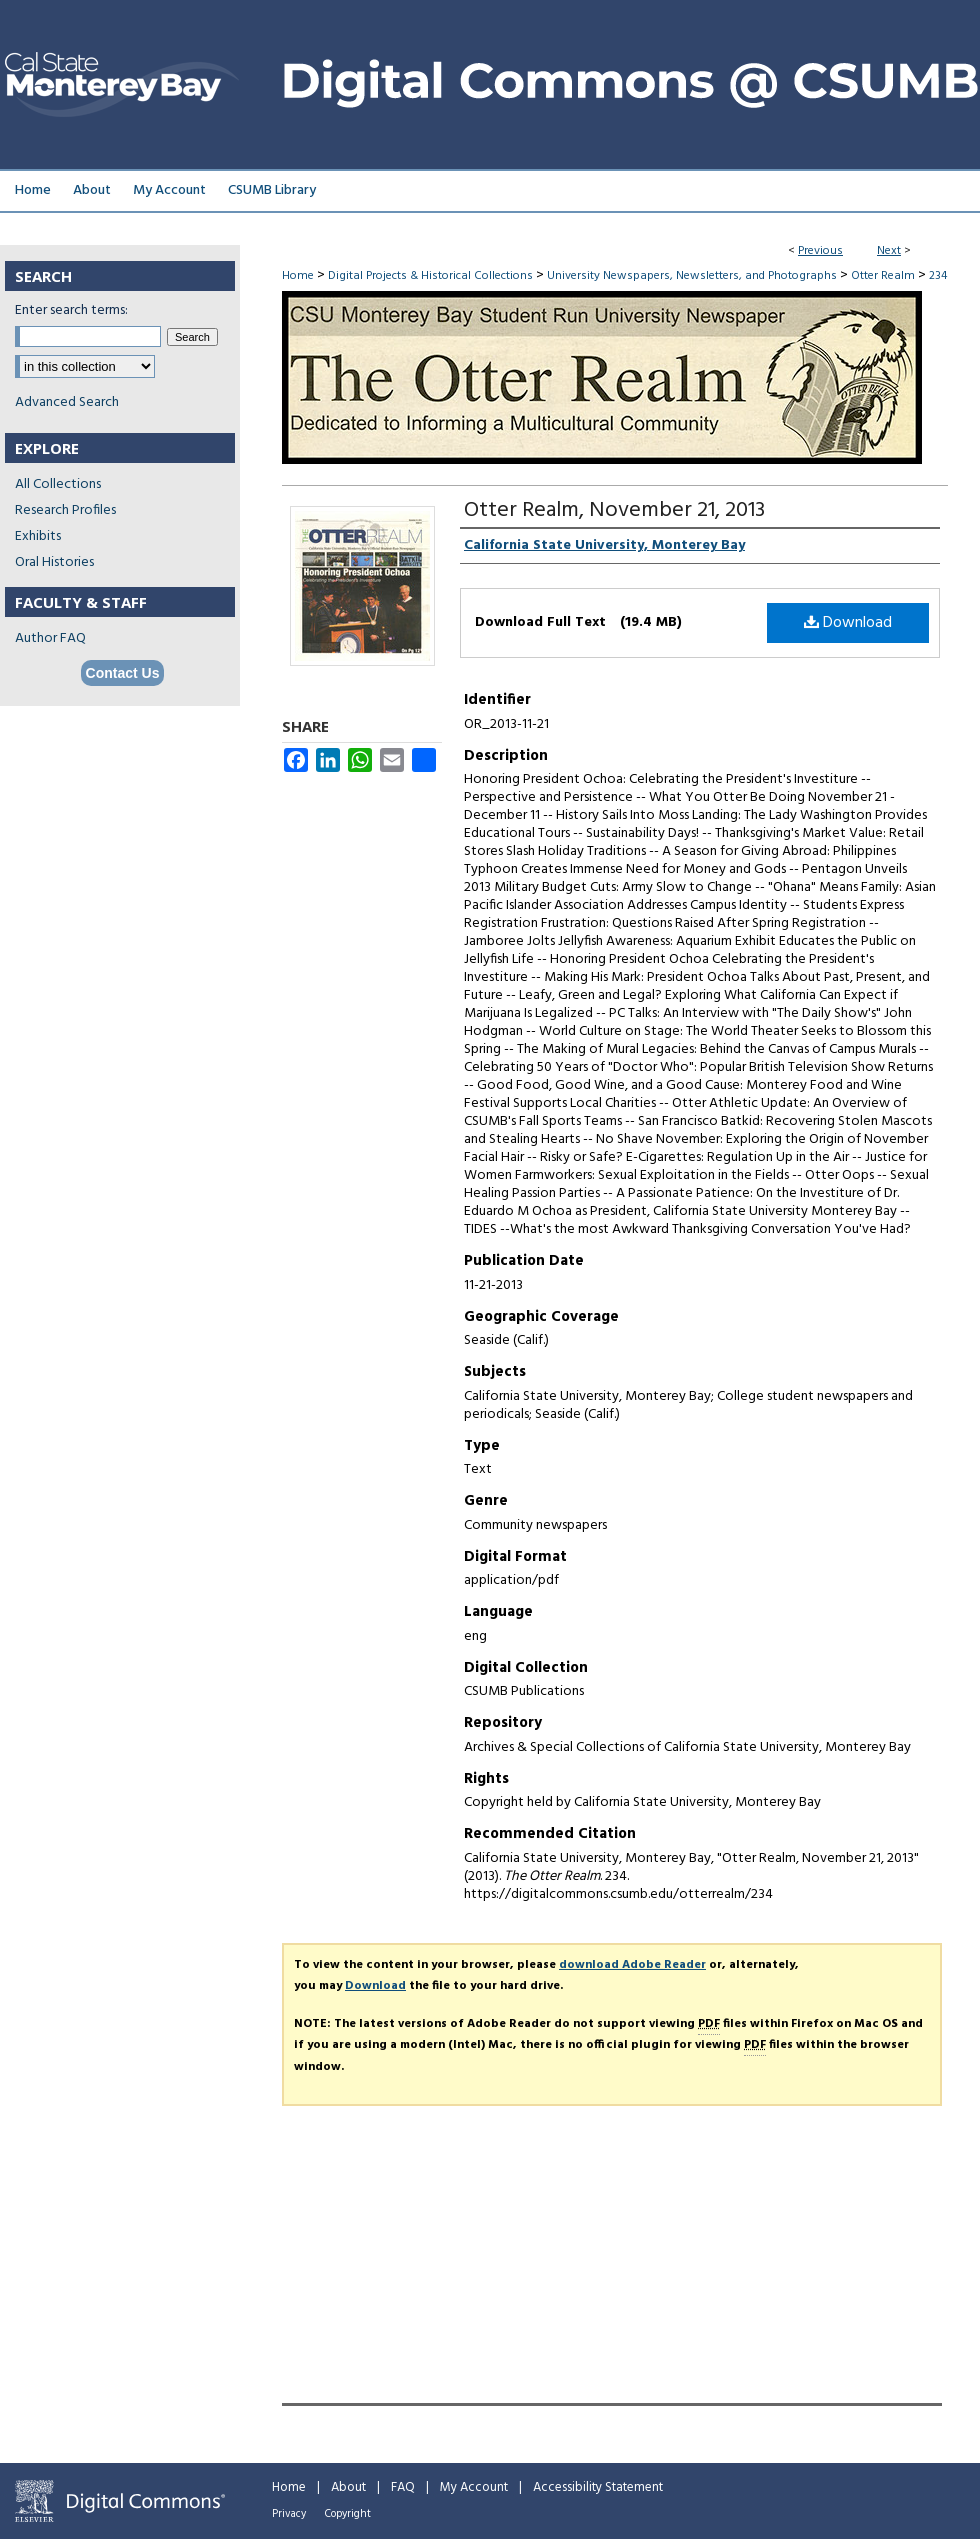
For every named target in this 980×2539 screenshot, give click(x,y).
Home (298, 276)
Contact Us (123, 673)
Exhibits (38, 536)
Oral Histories (54, 562)
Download (848, 623)
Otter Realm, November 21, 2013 (614, 510)
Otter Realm (883, 276)
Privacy (289, 2514)
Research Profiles (65, 510)
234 (938, 276)
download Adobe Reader (632, 1965)
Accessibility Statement (598, 2487)
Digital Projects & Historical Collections (430, 276)
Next (889, 251)
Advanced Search (67, 402)
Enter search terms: (71, 310)
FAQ (403, 2487)
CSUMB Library (272, 190)
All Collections (58, 484)
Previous (820, 251)
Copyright (348, 2514)
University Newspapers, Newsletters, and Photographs (692, 276)
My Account (474, 2487)
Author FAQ (50, 638)
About (348, 2487)
